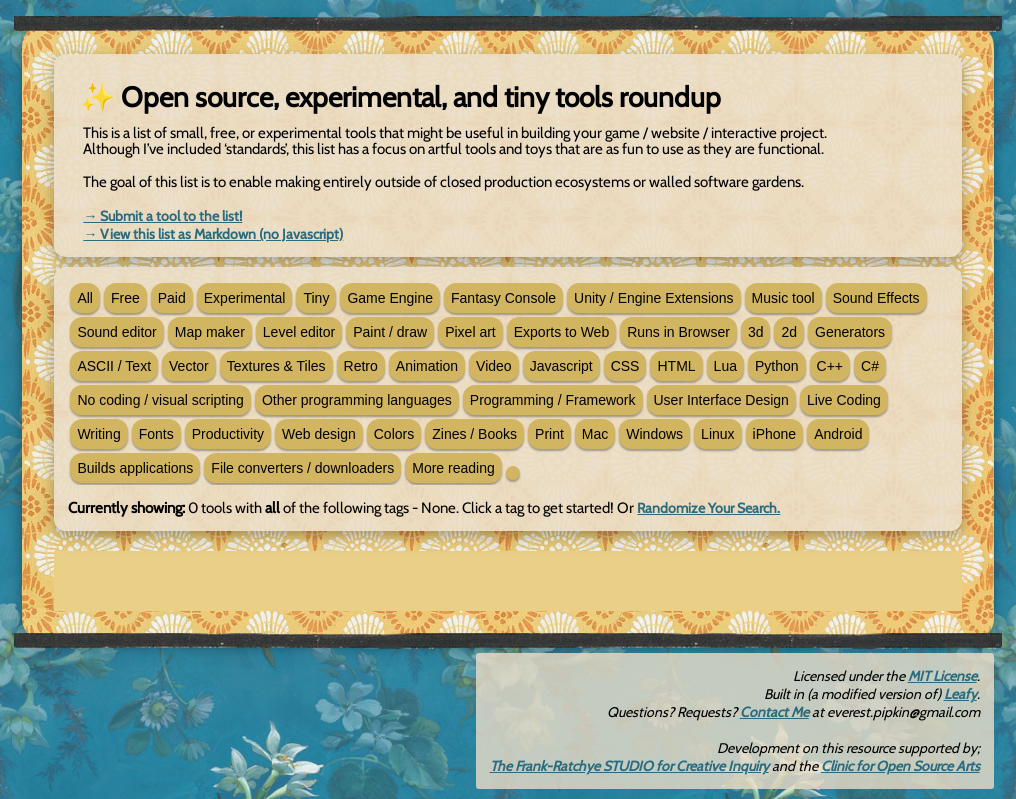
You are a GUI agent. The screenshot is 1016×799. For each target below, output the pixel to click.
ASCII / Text (114, 366)
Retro (361, 366)
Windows (654, 434)
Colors (394, 434)
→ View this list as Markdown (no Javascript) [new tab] (213, 234)
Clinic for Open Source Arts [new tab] (900, 766)
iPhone (775, 434)
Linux (717, 434)
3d (756, 332)
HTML (676, 366)
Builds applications (135, 468)
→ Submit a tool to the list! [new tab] (162, 216)
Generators (850, 332)
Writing (98, 434)
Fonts (156, 434)
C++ (830, 366)
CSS (625, 366)
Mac (595, 434)
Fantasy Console (503, 298)
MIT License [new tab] (942, 676)
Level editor (299, 332)
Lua (725, 366)
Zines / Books (474, 434)
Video (494, 366)
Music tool (783, 298)
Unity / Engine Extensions (654, 298)
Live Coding (844, 400)
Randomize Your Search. (708, 508)
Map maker (210, 332)
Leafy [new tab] (960, 694)
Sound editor (116, 332)
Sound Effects (876, 298)
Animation (427, 366)
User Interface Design (721, 400)
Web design (319, 434)
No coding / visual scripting (160, 400)
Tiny (316, 298)
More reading (453, 468)
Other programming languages (357, 400)
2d (789, 332)
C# (870, 366)
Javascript (561, 366)
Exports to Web (561, 332)
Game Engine (390, 298)
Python (777, 366)
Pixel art (470, 332)
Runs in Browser (678, 332)
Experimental (245, 298)
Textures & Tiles (276, 366)
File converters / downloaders (302, 468)
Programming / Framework (553, 400)
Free (125, 298)
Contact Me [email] (774, 712)
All (85, 298)
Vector (189, 366)
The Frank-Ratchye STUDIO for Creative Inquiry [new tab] (629, 766)
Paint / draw (390, 332)
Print (549, 434)
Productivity (228, 434)
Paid (172, 298)
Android (838, 434)
